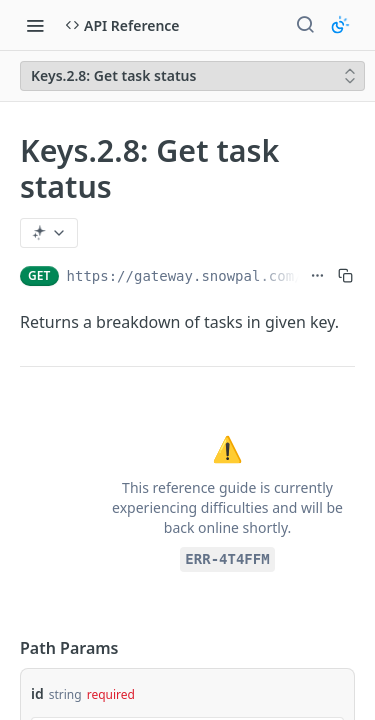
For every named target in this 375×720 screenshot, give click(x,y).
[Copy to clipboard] (345, 276)
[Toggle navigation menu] (35, 25)
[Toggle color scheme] (340, 25)
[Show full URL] (317, 276)
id (37, 693)
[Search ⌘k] (305, 25)
